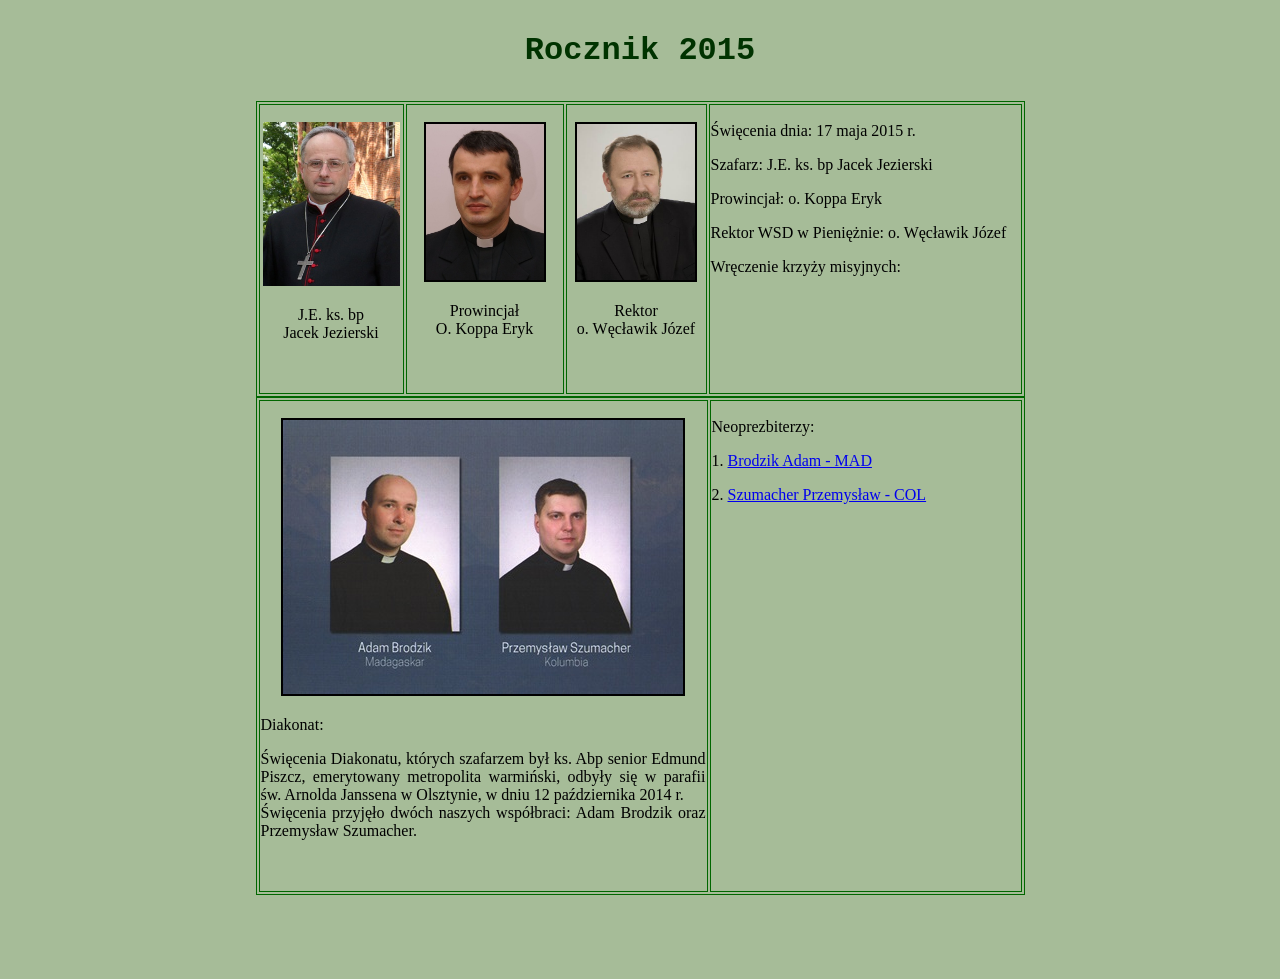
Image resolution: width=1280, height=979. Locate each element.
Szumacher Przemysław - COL (827, 494)
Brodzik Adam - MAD (800, 460)
